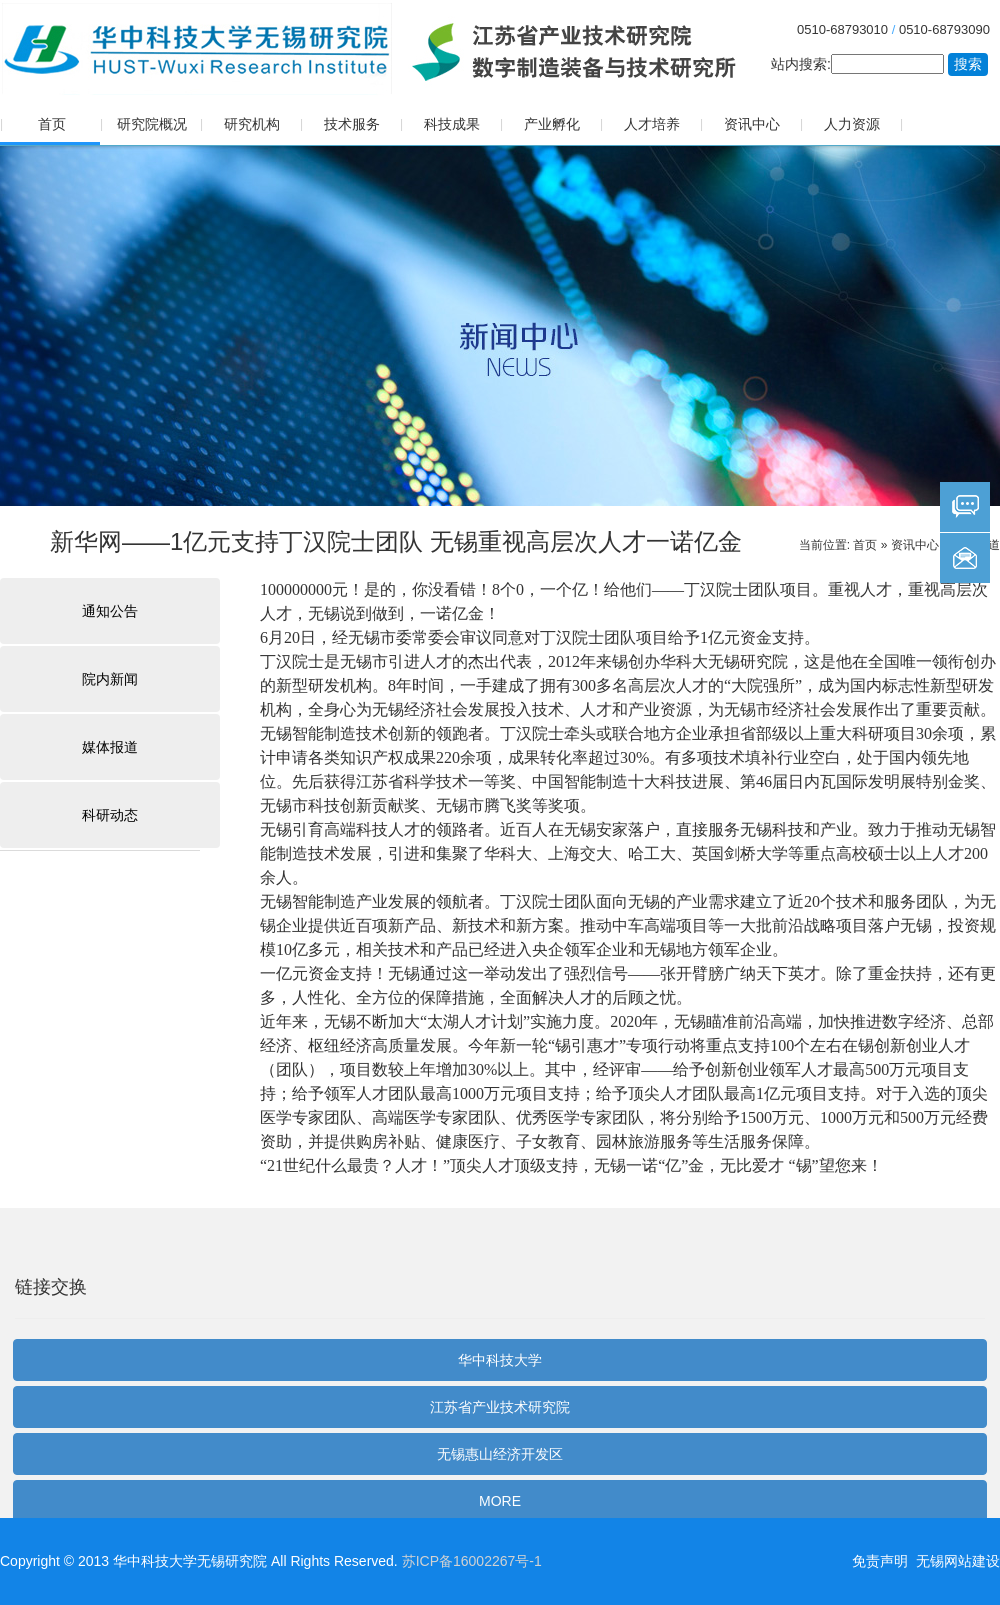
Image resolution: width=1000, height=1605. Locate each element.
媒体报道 (110, 747)
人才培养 (652, 124)
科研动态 (110, 815)
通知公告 (110, 611)
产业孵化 (552, 124)
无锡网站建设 (958, 1561)
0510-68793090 (944, 29)
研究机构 (252, 124)
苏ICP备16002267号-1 (472, 1561)
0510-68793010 (842, 29)
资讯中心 (752, 124)
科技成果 (452, 124)
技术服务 (352, 124)
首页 (52, 124)
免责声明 (880, 1561)
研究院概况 (152, 124)
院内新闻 (110, 679)
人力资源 (852, 124)
